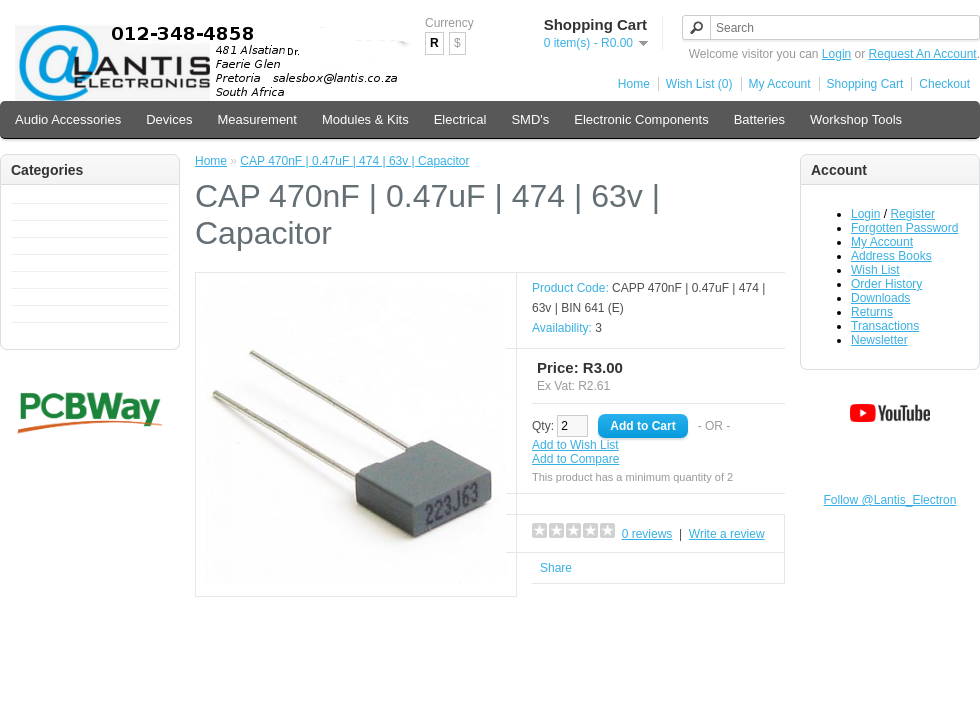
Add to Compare (575, 459)
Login (836, 54)
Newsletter (879, 340)
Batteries (759, 119)
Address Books (891, 256)
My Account (780, 84)
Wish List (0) (699, 84)
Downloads (880, 298)
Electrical (460, 119)
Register (912, 214)
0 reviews (647, 534)
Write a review (727, 534)
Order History (886, 284)
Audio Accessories (68, 119)
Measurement (256, 119)
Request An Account (923, 54)
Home (634, 84)
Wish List (875, 270)
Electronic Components (641, 119)
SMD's (530, 119)
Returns (872, 312)
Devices (169, 119)
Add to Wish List (575, 445)
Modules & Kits (365, 119)
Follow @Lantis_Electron (890, 500)
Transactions (885, 326)
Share (556, 568)
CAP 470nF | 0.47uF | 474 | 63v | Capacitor (354, 161)
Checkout (944, 84)
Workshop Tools (856, 119)
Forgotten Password (904, 228)
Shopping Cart (865, 84)
